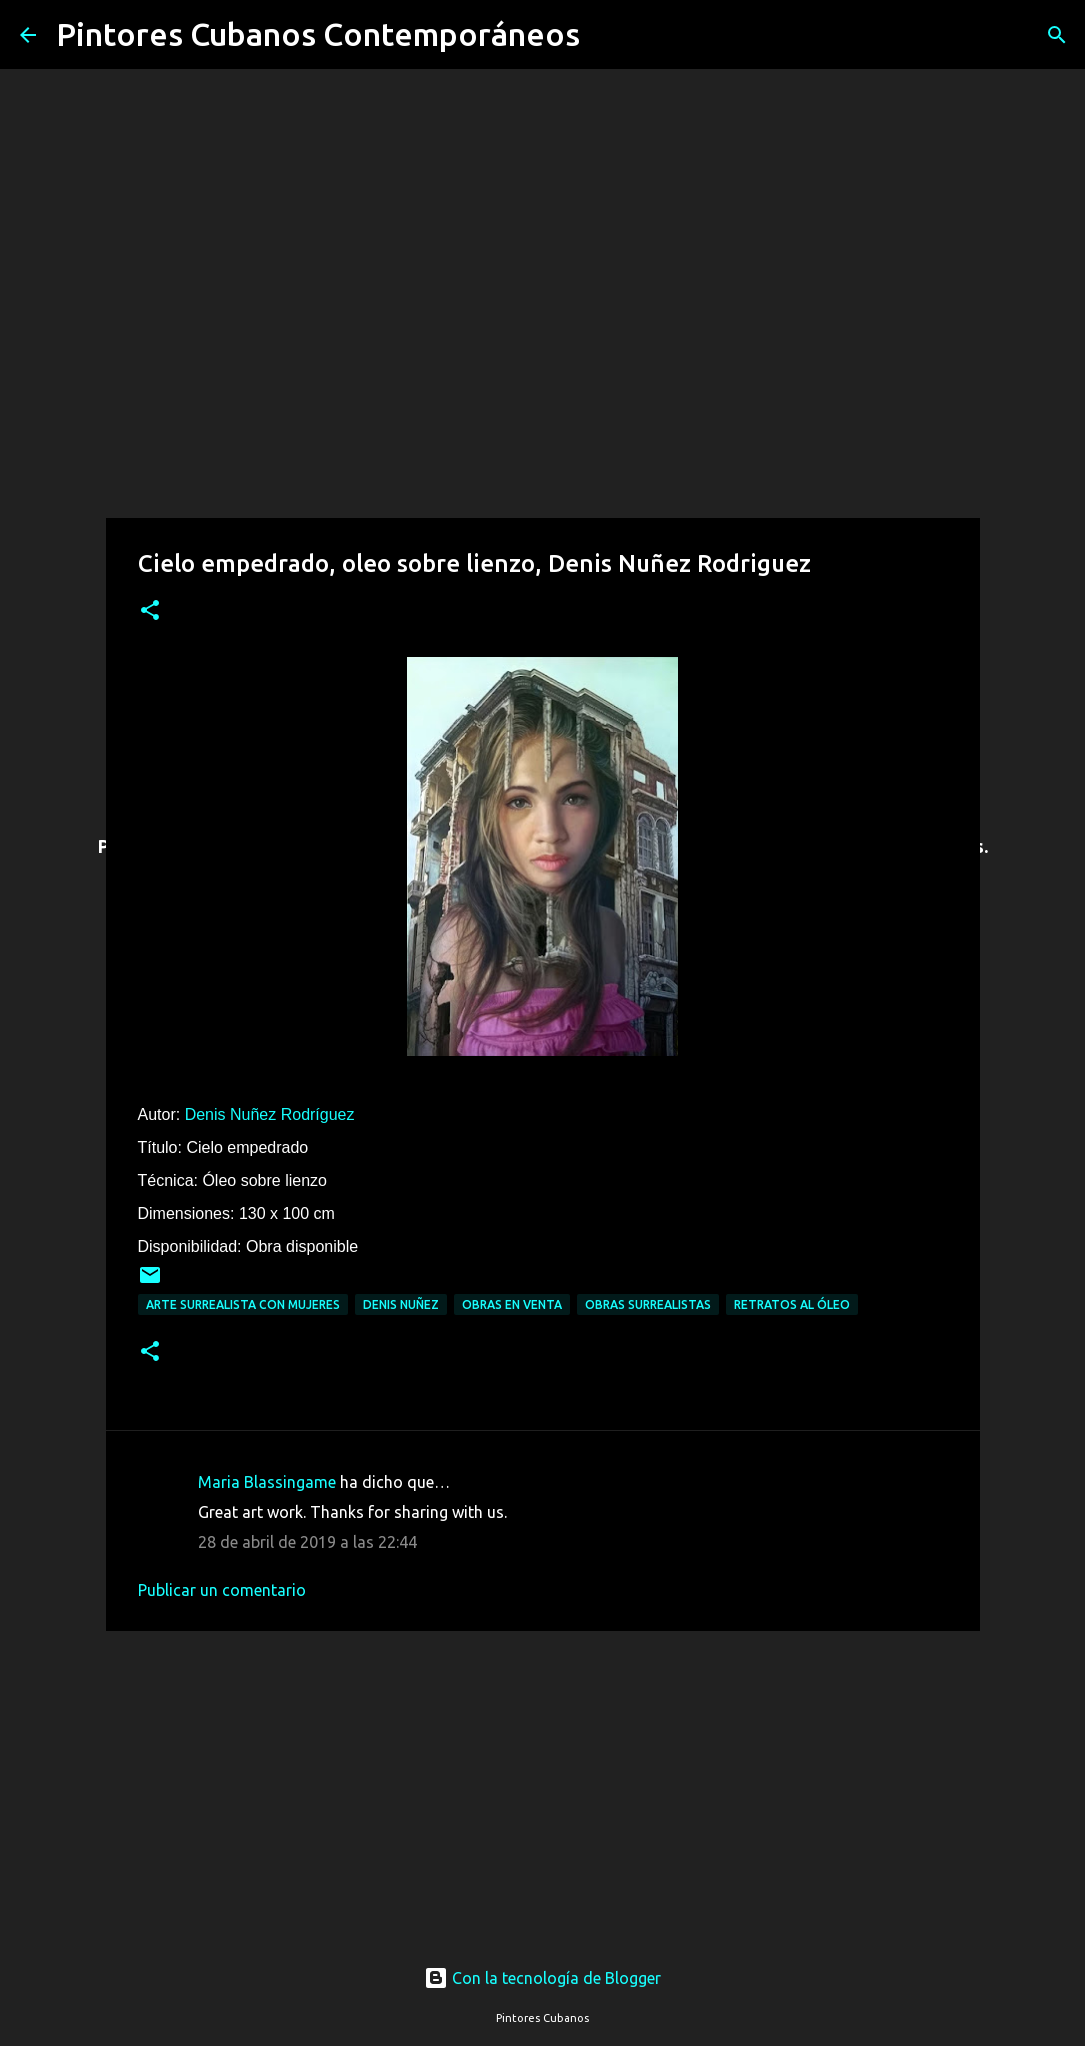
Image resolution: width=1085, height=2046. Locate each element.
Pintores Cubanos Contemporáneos (318, 34)
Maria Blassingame (267, 1482)
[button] (150, 611)
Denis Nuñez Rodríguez (270, 1114)
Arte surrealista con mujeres (243, 1304)
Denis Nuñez (401, 1304)
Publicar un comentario (222, 1590)
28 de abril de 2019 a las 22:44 (307, 1542)
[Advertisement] (543, 1779)
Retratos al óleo (792, 1304)
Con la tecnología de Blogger (542, 1978)
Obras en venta (512, 1304)
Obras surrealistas (648, 1304)
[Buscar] (608, 35)
